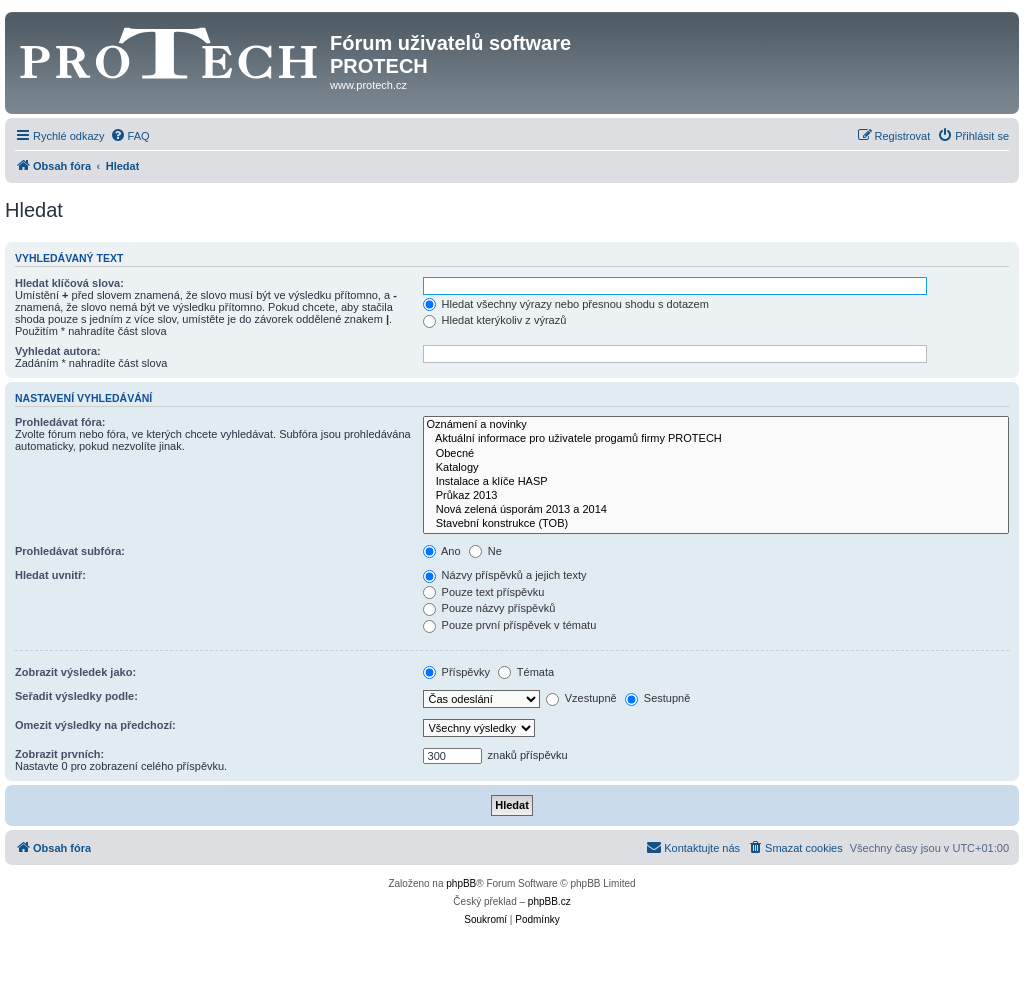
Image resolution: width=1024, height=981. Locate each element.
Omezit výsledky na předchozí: (95, 725)
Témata (526, 672)
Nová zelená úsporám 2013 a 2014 (716, 510)
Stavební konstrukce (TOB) (716, 524)
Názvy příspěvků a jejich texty (505, 575)
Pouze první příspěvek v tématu (510, 625)
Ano (442, 551)
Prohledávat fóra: (60, 422)
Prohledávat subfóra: (70, 551)
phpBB (461, 883)
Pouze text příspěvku (484, 592)
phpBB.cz (549, 901)
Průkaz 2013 (716, 496)
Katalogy (716, 468)
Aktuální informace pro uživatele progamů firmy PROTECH (716, 439)
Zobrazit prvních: (59, 754)
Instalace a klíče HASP (716, 482)
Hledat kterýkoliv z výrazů (495, 320)
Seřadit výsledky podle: (76, 696)
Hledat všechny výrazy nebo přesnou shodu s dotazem (566, 304)
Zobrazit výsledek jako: (75, 672)
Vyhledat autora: (58, 351)
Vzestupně (581, 698)
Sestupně (658, 698)
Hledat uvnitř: (50, 575)
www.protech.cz (368, 85)
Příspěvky (456, 672)
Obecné (716, 454)
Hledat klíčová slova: (69, 283)
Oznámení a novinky (716, 425)
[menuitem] (130, 136)
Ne (485, 551)
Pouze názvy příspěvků (489, 608)
